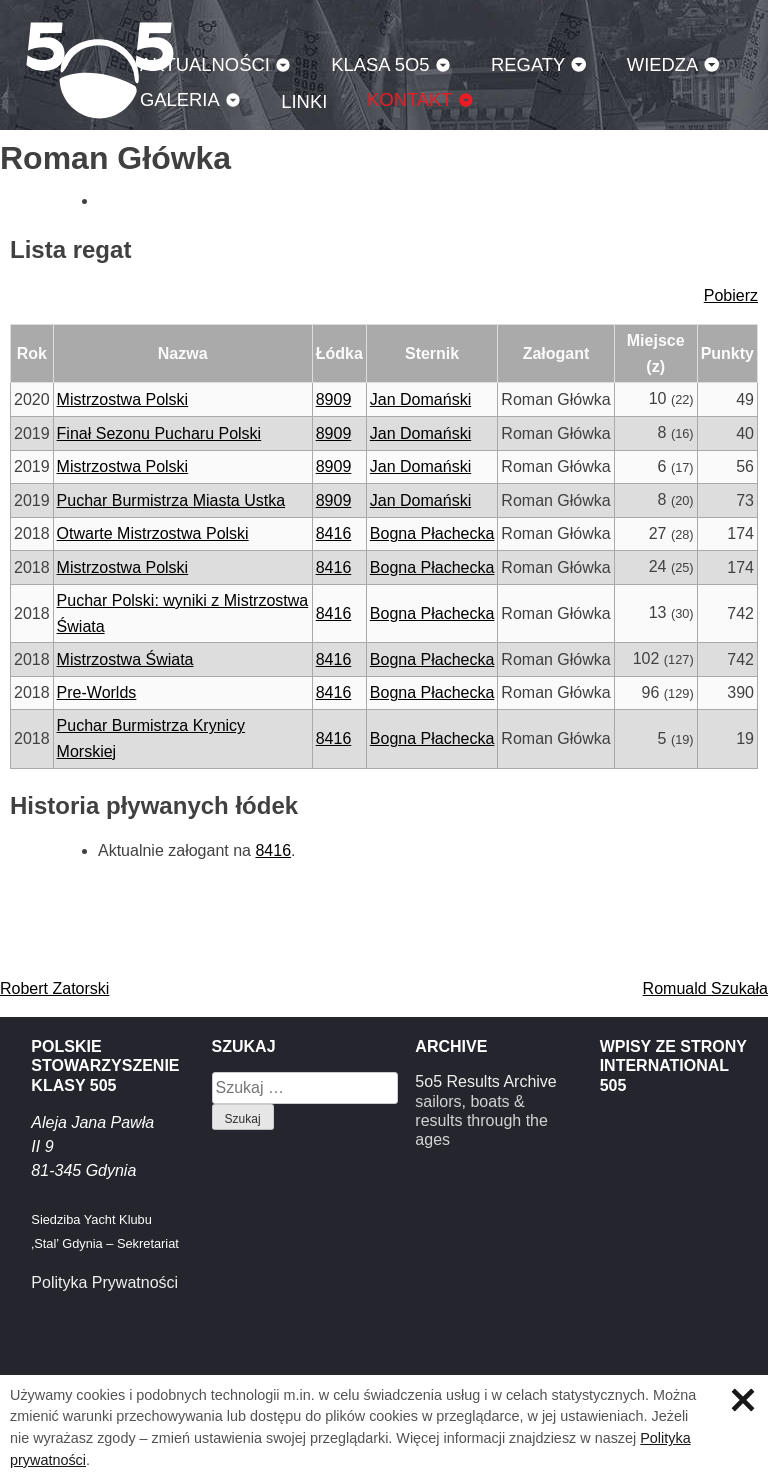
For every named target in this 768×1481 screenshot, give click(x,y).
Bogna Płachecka (432, 533)
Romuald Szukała (705, 988)
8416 (334, 533)
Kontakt (410, 99)
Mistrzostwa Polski (123, 399)
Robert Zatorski (54, 988)
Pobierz (731, 295)
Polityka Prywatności (104, 1282)
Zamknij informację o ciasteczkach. (743, 1400)
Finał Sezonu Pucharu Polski (159, 433)
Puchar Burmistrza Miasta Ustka (171, 500)
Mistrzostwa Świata (125, 659)
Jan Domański (420, 399)
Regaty (528, 64)
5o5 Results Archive (485, 1081)
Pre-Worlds (97, 692)
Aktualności (205, 64)
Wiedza (663, 64)
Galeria (180, 99)
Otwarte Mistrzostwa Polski (153, 533)
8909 (334, 399)
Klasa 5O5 (380, 64)
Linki (304, 101)
